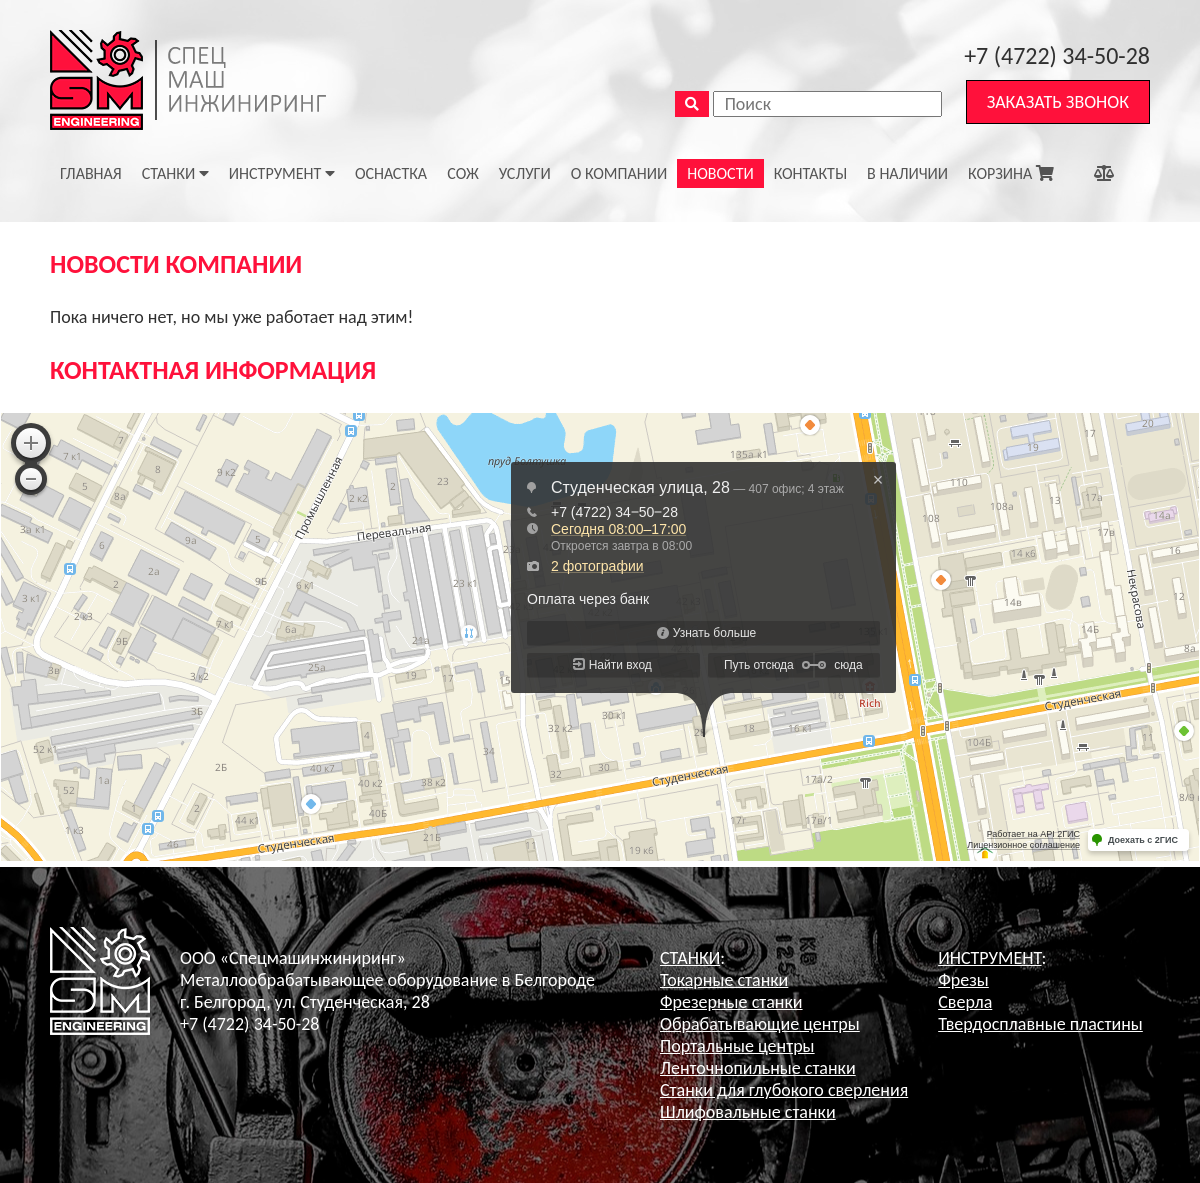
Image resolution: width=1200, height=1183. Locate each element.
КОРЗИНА (1016, 171)
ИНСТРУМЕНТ (989, 958)
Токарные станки (724, 980)
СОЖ (463, 173)
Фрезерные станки (731, 1002)
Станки (175, 173)
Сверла (965, 1002)
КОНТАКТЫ (810, 173)
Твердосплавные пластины (1040, 1024)
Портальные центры (737, 1046)
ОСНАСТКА (391, 173)
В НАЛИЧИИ (907, 173)
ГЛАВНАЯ (91, 173)
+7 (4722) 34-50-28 (1057, 55)
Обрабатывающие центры (760, 1024)
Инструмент (282, 173)
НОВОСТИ (720, 173)
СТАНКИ (690, 958)
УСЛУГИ (525, 173)
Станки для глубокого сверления (784, 1090)
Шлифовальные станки (748, 1112)
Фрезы (963, 980)
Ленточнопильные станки (758, 1068)
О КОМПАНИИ (619, 173)
